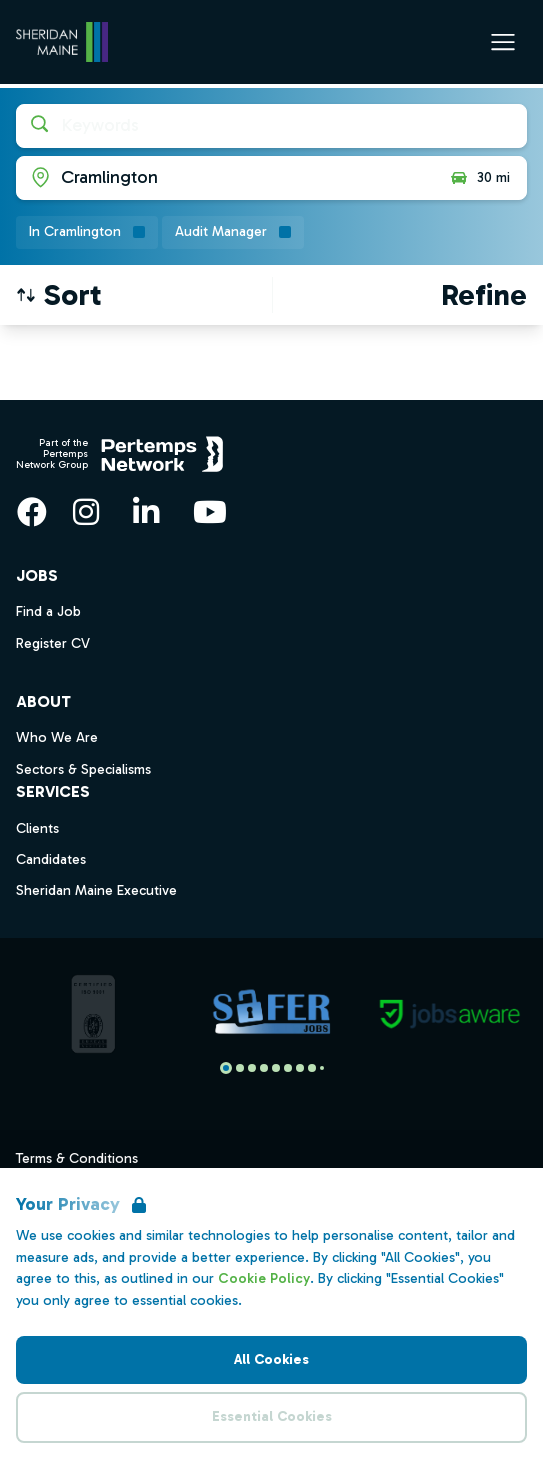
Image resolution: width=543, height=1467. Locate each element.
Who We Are (57, 737)
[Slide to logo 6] (300, 1068)
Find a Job (48, 611)
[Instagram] (86, 512)
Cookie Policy (264, 1278)
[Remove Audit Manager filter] (233, 232)
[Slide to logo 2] (252, 1068)
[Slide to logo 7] (312, 1068)
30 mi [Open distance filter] (479, 178)
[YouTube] (210, 512)
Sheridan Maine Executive (96, 890)
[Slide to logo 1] (240, 1068)
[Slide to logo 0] (226, 1068)
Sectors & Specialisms (83, 769)
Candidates (51, 859)
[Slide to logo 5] (288, 1068)
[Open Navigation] (503, 42)
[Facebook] (32, 512)
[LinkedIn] (146, 512)
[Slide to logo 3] (264, 1068)
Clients (37, 828)
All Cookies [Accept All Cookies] (271, 1359)
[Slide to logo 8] (322, 1068)
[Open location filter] (225, 178)
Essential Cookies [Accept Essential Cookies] (272, 1416)
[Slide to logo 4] (276, 1068)
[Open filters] (484, 295)
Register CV (53, 643)
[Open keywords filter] (271, 126)
